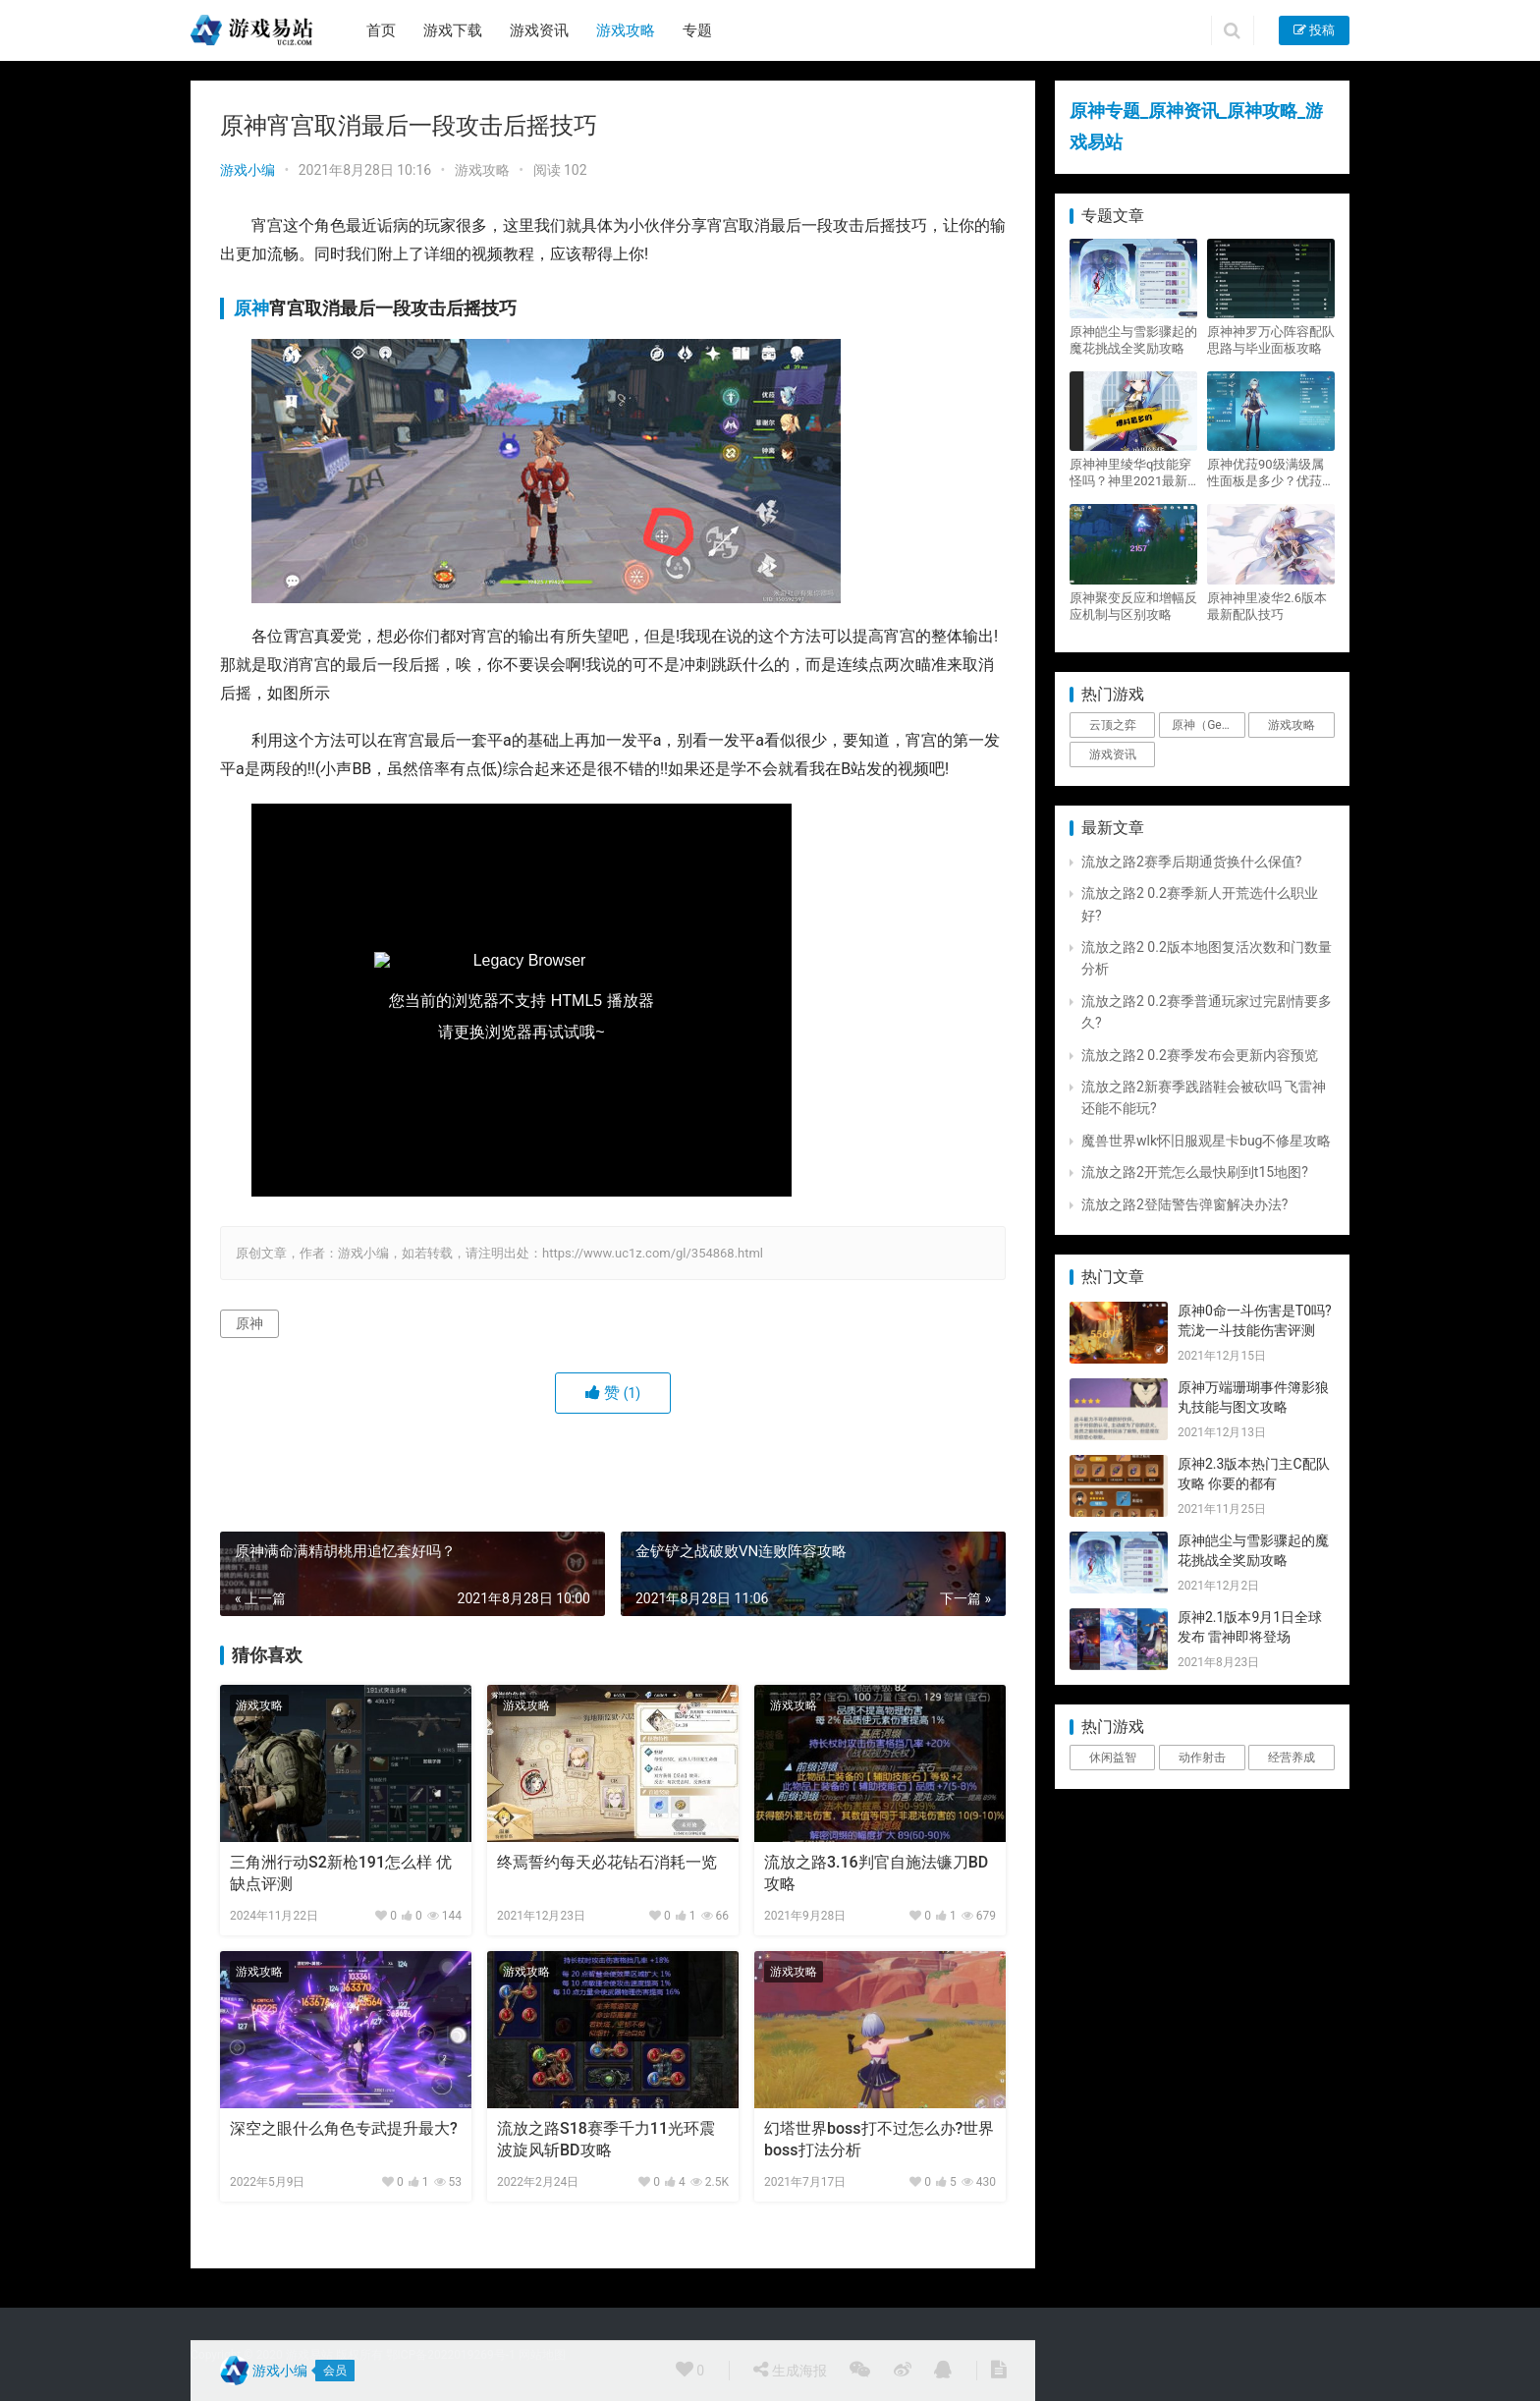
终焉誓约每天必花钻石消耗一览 (607, 1862)
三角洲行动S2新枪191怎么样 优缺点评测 (341, 1873)
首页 (381, 30)
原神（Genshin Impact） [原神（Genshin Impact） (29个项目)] (1208, 725)
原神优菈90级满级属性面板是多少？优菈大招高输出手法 (1271, 473)
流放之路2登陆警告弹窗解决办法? (1185, 1204)
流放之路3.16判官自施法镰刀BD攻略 (876, 1873)
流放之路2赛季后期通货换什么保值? (1191, 861)
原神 (251, 308)
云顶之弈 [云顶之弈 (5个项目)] (1112, 725)
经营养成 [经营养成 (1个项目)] (1291, 1757)
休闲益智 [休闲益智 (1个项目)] (1112, 1757)
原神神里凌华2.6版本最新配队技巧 (1267, 606)
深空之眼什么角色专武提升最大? (344, 2128)
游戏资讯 (539, 30)
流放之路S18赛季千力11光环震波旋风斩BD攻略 (606, 2139)
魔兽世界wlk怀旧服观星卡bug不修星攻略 (1206, 1140)
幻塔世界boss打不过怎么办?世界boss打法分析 (879, 2139)
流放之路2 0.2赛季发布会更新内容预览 (1199, 1055)
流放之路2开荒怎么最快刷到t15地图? (1194, 1172)
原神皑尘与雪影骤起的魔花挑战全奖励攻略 (1133, 340)
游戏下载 (452, 30)
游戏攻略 (625, 30)
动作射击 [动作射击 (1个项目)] (1202, 1757)
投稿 (1314, 30)
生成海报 (789, 2369)
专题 (697, 30)
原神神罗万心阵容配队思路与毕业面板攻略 (1271, 340)
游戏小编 (247, 170)
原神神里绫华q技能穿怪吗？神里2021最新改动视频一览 (1130, 473)
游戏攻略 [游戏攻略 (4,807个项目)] (1291, 725)
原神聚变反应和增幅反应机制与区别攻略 (1133, 606)
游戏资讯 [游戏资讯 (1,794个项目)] (1112, 754)
